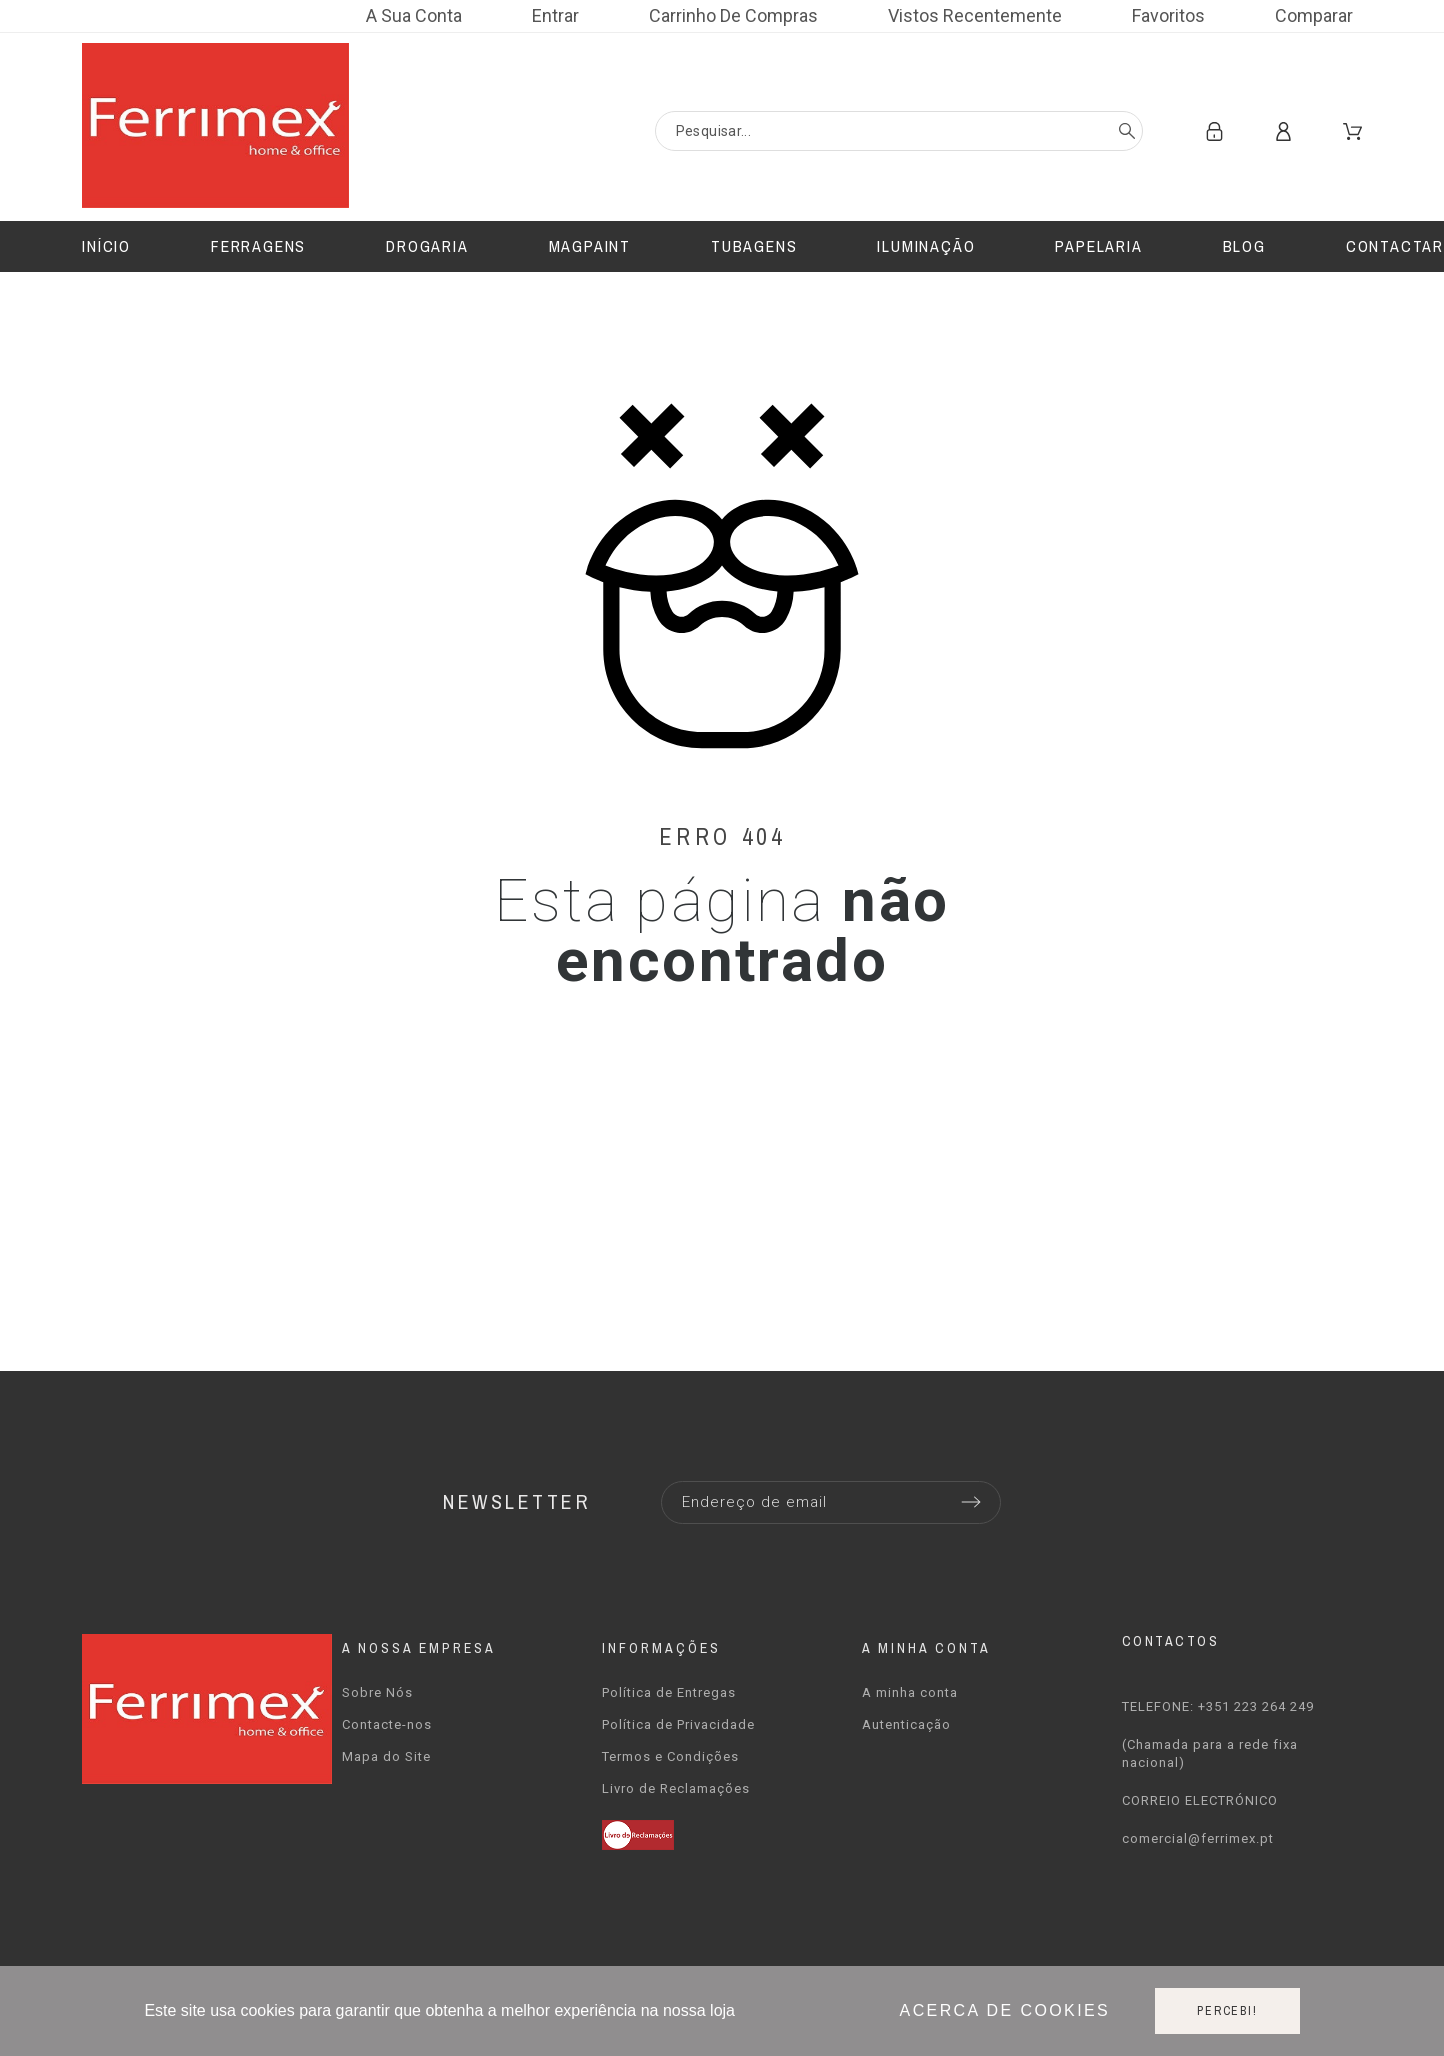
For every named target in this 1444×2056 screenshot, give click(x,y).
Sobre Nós (377, 1692)
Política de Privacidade (678, 1724)
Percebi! (1227, 2011)
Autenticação (906, 1724)
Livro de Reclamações (676, 1788)
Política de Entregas (669, 1692)
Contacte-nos (387, 1724)
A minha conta (910, 1692)
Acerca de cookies (1005, 2010)
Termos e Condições (670, 1756)
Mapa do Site (386, 1756)
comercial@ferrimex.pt (1198, 1838)
